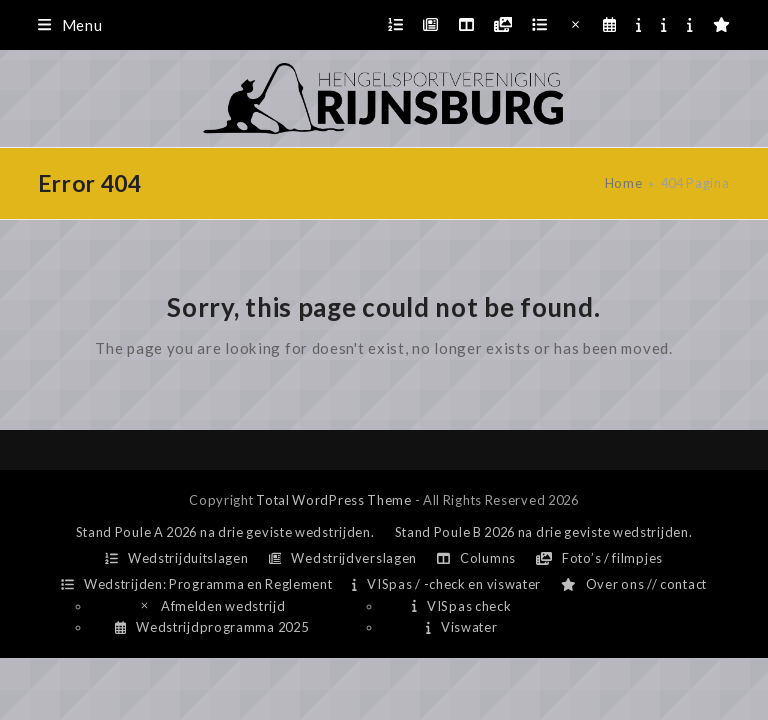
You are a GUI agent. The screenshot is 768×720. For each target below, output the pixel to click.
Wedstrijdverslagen (343, 558)
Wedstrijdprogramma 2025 (211, 627)
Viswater (461, 627)
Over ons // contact (634, 584)
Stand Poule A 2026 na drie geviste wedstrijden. (225, 532)
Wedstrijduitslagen (177, 558)
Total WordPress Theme (334, 500)
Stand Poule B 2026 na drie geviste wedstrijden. (544, 532)
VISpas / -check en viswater (446, 584)
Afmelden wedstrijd (212, 606)
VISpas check (461, 606)
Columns (476, 558)
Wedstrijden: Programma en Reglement (196, 584)
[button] (70, 25)
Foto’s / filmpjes (599, 558)
